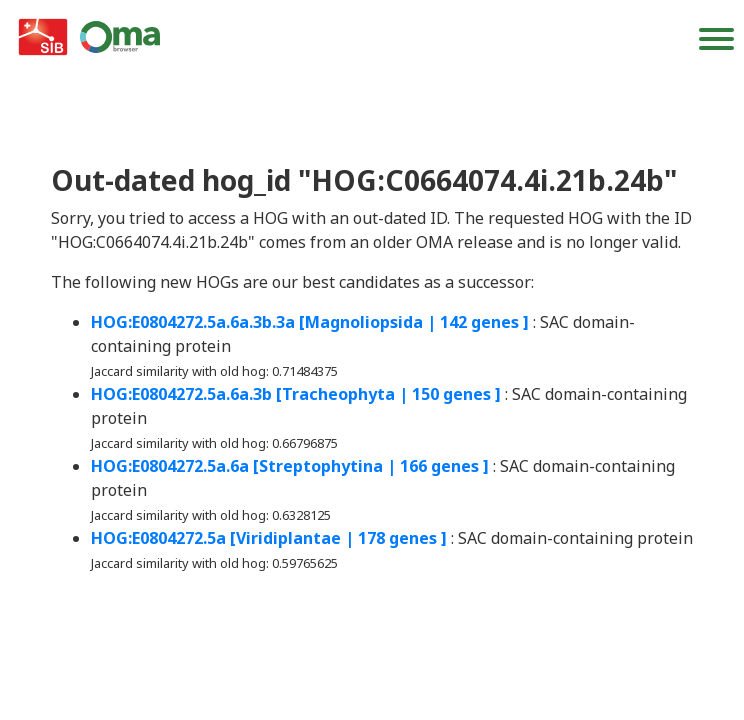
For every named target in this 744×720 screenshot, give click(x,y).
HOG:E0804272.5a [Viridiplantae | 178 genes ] (269, 538)
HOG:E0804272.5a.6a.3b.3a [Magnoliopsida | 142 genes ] (310, 322)
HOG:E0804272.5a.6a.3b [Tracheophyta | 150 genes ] (296, 394)
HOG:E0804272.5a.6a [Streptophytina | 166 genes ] (290, 466)
